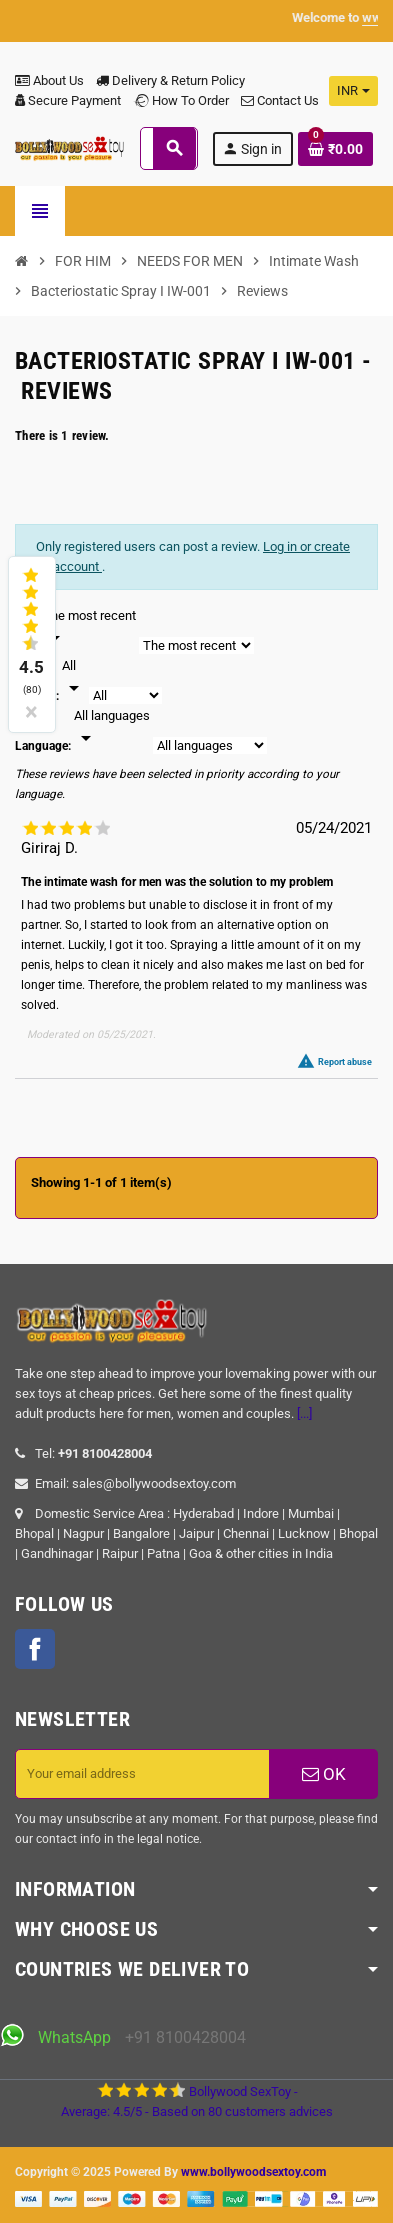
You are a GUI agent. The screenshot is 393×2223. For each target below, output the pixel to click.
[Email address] (142, 1774)
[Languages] (112, 728)
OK (324, 1774)
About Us (49, 80)
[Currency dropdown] (353, 91)
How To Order (181, 100)
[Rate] (74, 678)
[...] (304, 1413)
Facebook (35, 1649)
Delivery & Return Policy (170, 80)
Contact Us (280, 100)
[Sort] (89, 628)
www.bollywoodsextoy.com (253, 2172)
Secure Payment (68, 100)
